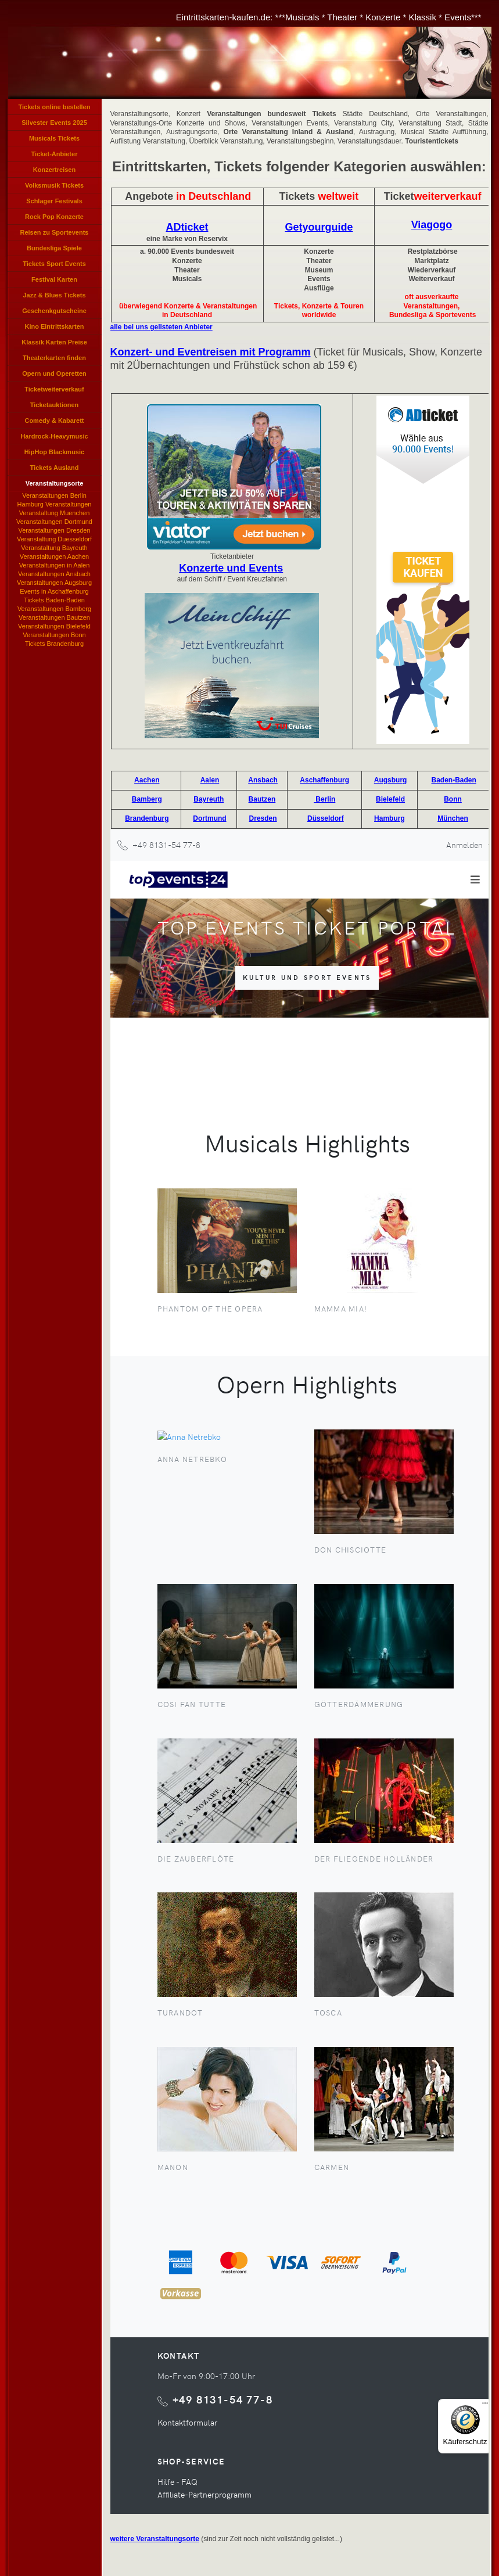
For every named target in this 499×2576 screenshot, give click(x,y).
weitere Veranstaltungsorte (154, 2539)
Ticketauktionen (54, 404)
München (452, 818)
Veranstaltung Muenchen (54, 512)
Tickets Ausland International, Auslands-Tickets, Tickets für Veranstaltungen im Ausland (54, 470)
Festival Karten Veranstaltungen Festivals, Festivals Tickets (54, 282)
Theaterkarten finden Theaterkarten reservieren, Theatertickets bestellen (54, 360)
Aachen (146, 780)
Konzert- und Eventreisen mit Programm (210, 352)
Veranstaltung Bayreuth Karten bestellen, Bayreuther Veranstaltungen (54, 548)
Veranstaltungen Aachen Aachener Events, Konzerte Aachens (54, 557)
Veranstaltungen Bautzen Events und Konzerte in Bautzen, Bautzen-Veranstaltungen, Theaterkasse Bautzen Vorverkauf (54, 618)
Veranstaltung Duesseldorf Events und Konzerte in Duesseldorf (54, 540)
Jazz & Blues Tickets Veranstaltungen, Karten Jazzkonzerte (54, 297)
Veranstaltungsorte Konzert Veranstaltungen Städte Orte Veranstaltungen (54, 485)
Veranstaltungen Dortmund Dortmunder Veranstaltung (54, 522)
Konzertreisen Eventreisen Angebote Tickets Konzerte (54, 172)
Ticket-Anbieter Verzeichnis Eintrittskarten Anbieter (54, 156)
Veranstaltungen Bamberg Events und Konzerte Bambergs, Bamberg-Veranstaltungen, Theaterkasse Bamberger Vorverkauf (54, 609)
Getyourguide (319, 227)
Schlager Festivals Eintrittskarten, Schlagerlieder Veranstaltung (54, 203)
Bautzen (262, 799)
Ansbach (263, 780)
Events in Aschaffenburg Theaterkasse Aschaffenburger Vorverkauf (54, 592)
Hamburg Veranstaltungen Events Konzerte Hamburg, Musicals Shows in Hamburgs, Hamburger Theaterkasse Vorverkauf (54, 505)
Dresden (263, 818)
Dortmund (209, 818)
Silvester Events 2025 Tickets (54, 125)
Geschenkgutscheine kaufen (54, 313)
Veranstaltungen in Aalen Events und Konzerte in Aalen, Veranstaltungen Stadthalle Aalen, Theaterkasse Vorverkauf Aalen (54, 566)
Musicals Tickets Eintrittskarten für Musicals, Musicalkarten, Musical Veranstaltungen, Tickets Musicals (54, 140)
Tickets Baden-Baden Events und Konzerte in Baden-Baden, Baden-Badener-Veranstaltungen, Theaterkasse (54, 601)
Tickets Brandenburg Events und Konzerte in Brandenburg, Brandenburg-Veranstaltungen (54, 644)
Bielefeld (390, 799)
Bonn (453, 799)
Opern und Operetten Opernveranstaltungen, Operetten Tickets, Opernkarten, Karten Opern (54, 376)
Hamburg (389, 818)
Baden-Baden (454, 780)
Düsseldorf (325, 818)
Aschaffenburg (324, 780)
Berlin (324, 799)
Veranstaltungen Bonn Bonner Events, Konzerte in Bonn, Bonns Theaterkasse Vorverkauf (54, 635)
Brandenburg (146, 818)
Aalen (210, 780)
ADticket (187, 227)
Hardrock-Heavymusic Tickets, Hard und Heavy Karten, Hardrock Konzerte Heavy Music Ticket (54, 438)
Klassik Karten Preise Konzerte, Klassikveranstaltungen (55, 344)
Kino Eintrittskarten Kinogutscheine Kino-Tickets (54, 329)
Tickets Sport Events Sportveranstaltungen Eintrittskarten (54, 266)
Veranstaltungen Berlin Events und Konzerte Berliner (54, 496)
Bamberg (147, 799)
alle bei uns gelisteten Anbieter (161, 327)
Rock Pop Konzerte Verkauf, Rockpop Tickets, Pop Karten (54, 219)
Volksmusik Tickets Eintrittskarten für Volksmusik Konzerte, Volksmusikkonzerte (54, 187)
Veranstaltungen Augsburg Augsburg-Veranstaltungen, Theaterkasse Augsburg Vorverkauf (54, 583)
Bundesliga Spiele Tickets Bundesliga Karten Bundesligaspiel (54, 250)
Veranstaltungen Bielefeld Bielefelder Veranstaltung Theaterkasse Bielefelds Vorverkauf (54, 627)
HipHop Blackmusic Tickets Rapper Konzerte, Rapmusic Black (54, 454)
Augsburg (390, 780)
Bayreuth (208, 799)
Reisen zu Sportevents (54, 232)
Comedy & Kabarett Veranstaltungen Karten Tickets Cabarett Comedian (54, 423)
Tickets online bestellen (55, 106)
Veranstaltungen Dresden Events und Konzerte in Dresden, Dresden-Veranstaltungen (54, 531)
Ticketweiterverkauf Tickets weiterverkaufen (54, 391)
